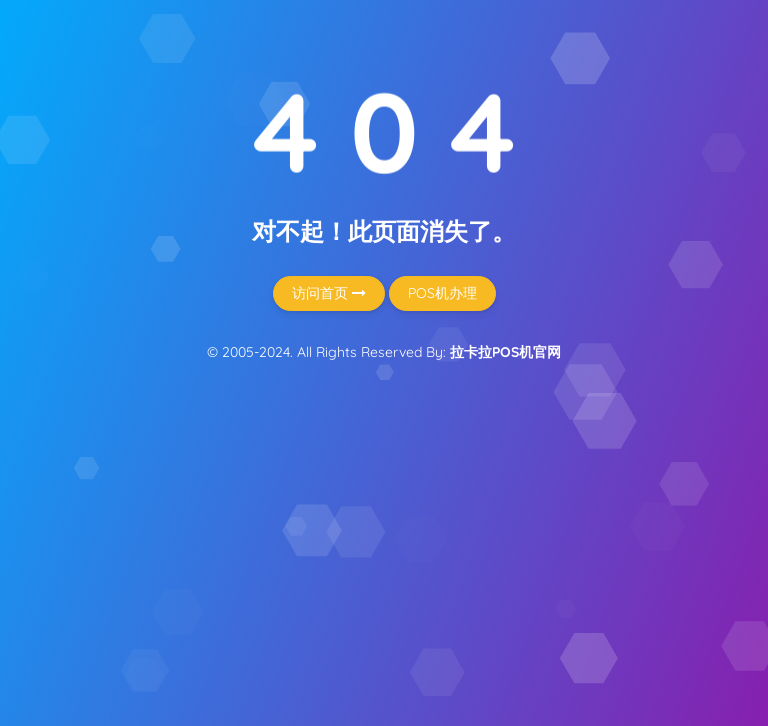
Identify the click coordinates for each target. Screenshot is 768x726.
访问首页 (329, 293)
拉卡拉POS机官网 (505, 352)
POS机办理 (442, 293)
